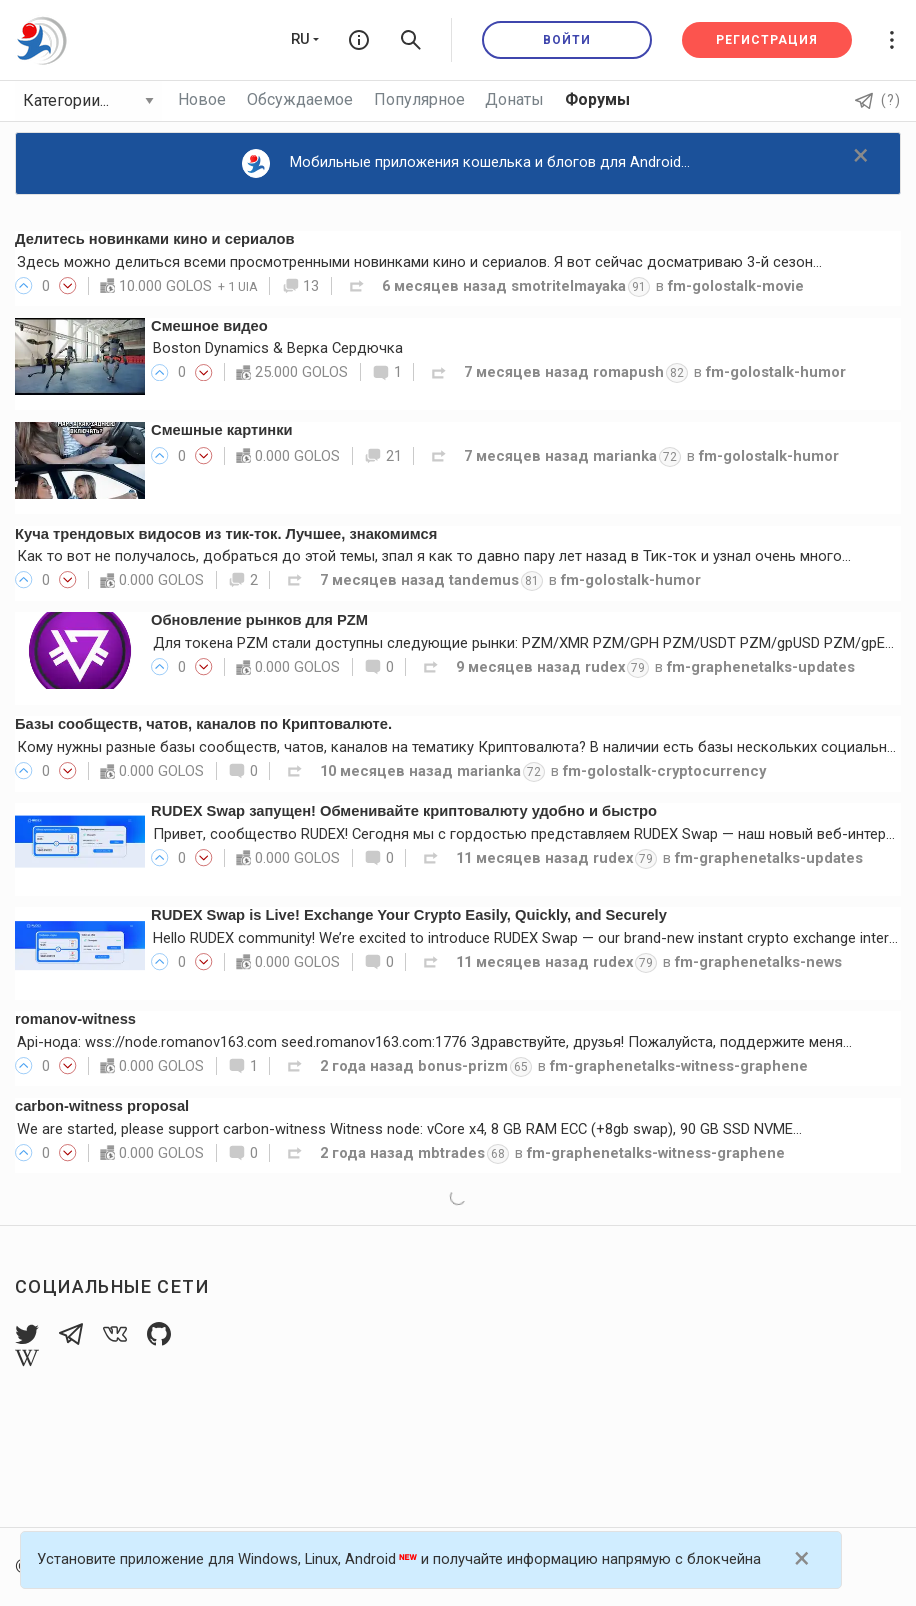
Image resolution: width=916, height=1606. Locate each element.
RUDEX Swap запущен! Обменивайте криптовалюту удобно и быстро (404, 811)
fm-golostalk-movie (736, 286)
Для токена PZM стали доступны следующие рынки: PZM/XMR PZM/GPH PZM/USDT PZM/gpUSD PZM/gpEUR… (532, 643)
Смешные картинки (222, 430)
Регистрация (767, 40)
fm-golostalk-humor (776, 372)
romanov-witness (75, 1019)
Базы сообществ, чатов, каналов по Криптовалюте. (203, 724)
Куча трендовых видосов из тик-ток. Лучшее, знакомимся (226, 534)
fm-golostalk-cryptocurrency (664, 771)
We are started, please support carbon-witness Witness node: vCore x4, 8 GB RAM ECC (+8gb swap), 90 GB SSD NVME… (409, 1129)
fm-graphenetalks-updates (761, 667)
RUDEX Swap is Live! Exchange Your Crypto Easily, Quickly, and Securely (409, 915)
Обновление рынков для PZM (259, 620)
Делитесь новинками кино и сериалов (155, 239)
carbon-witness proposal (102, 1106)
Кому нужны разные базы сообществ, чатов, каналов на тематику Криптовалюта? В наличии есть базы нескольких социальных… (465, 747)
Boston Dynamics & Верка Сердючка (278, 348)
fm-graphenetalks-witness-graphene (679, 1066)
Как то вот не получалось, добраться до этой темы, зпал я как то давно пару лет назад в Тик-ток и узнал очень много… (434, 556)
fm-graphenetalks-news (758, 962)
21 (383, 456)
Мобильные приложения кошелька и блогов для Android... (466, 163)
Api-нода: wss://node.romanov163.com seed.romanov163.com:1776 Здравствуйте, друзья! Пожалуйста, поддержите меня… (434, 1042)
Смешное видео (209, 326)
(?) (878, 100)
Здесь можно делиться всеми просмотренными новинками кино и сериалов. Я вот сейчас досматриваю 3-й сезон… (419, 262)
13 (301, 286)
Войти (567, 40)
